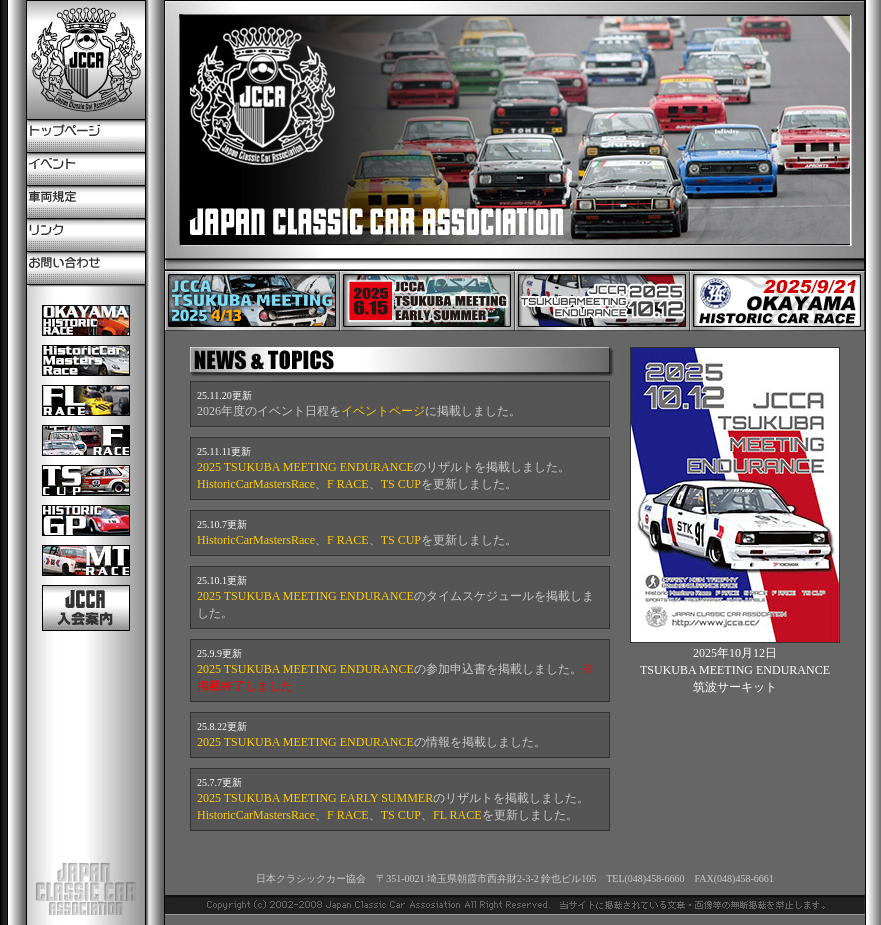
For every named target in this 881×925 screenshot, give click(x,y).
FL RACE (457, 815)
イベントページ (383, 411)
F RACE (348, 484)
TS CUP (401, 484)
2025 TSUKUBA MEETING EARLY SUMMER (315, 798)
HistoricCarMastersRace (256, 484)
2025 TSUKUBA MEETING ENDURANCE (305, 467)
